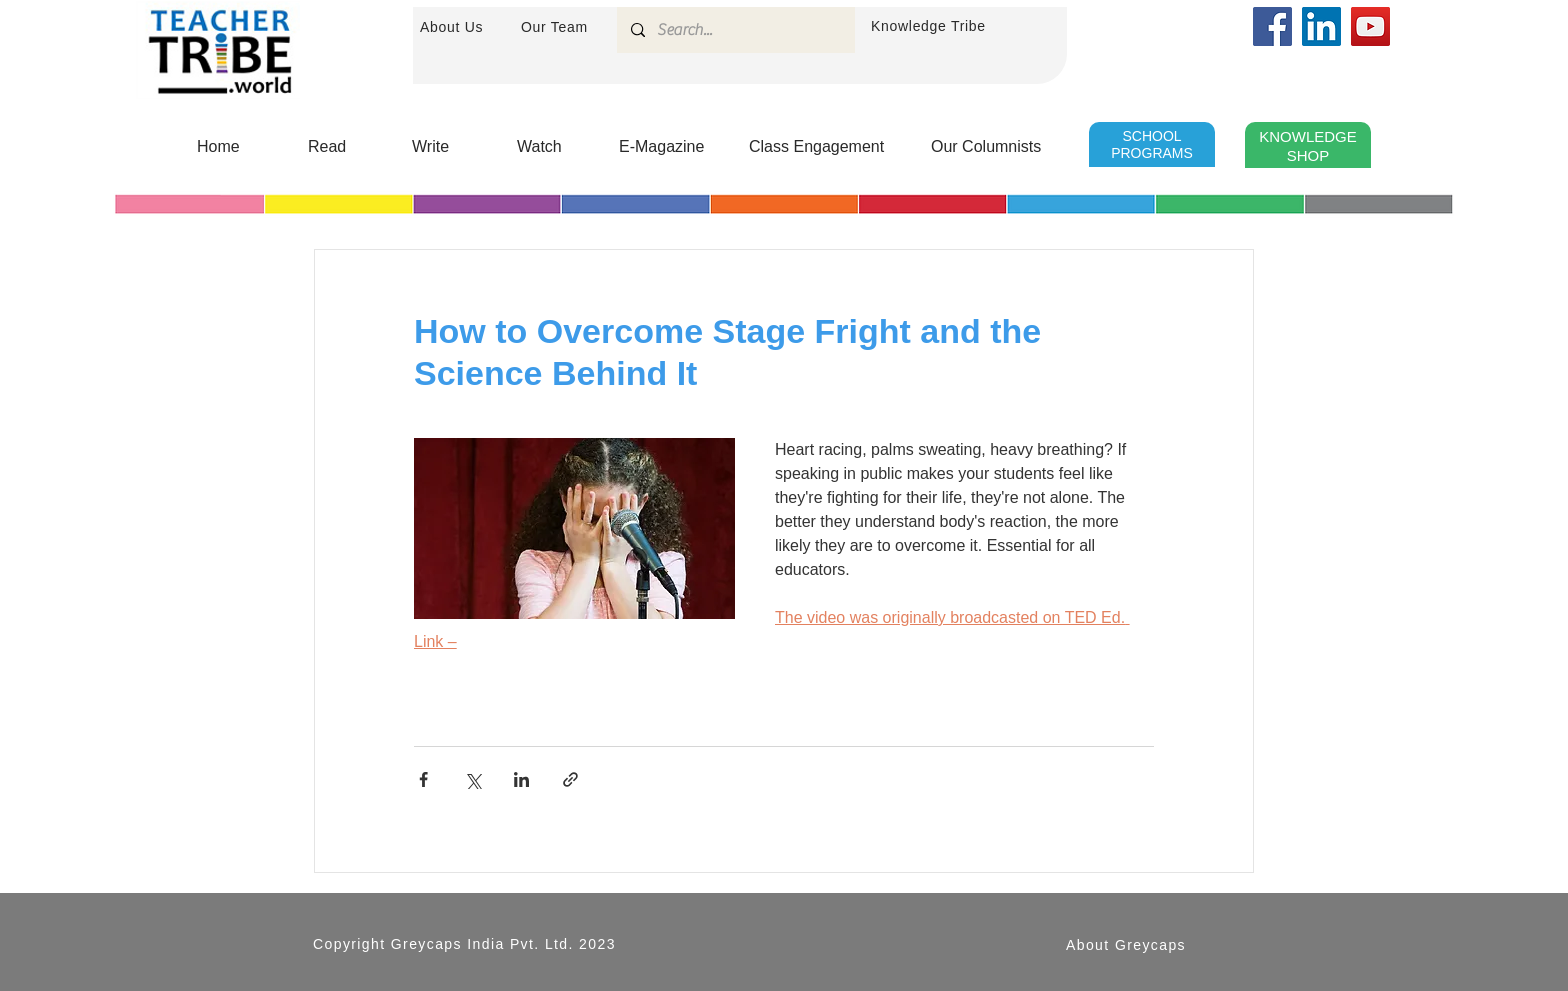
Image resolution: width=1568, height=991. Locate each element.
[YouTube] (1370, 26)
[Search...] (735, 30)
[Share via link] (570, 779)
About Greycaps (1126, 945)
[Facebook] (1272, 26)
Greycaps (426, 944)
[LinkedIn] (1321, 26)
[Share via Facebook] (423, 779)
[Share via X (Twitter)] (472, 779)
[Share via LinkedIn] (521, 779)
